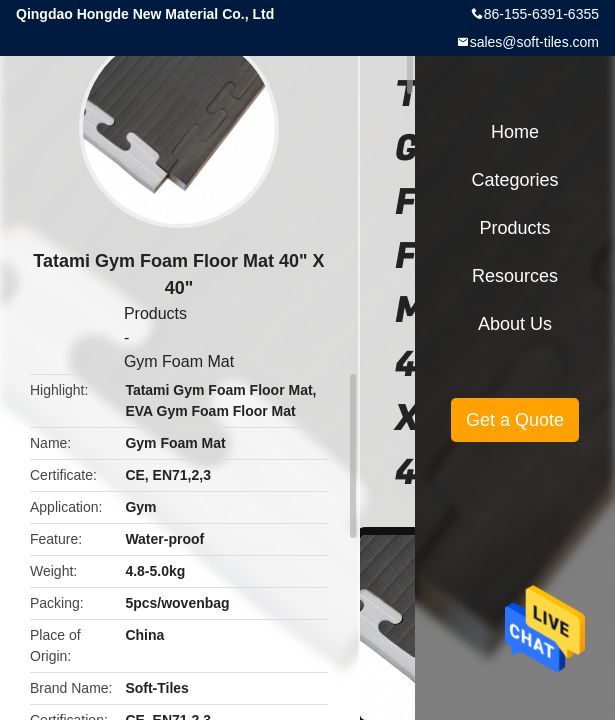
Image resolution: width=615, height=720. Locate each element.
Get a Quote (515, 420)
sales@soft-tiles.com (534, 42)
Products (155, 313)
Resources (515, 276)
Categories (514, 180)
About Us (515, 324)
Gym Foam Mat (179, 361)
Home (515, 132)
